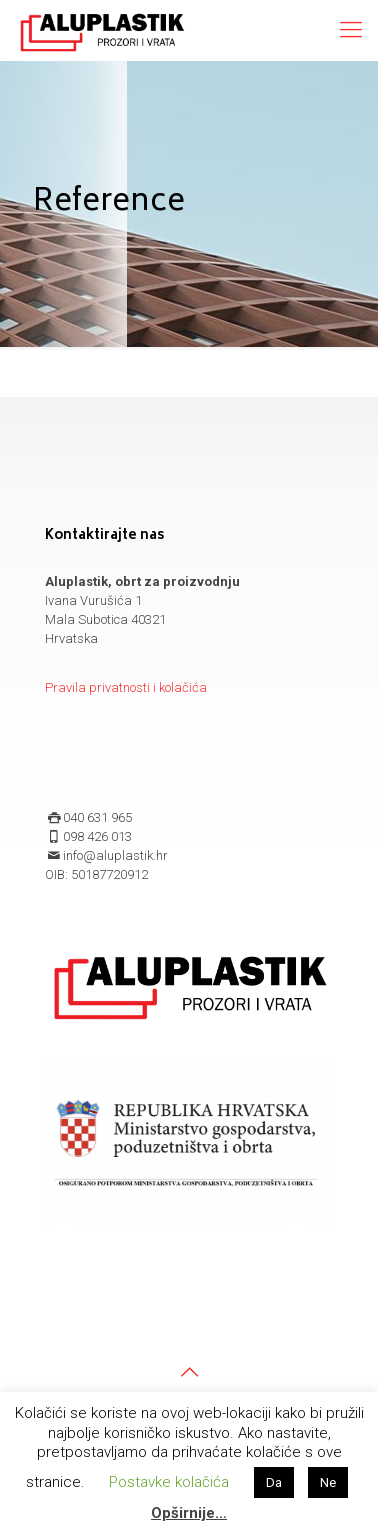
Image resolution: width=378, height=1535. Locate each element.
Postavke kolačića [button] (169, 1482)
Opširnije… (189, 1513)
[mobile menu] (351, 30)
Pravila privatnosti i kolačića (126, 687)
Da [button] (274, 1482)
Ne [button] (328, 1482)
